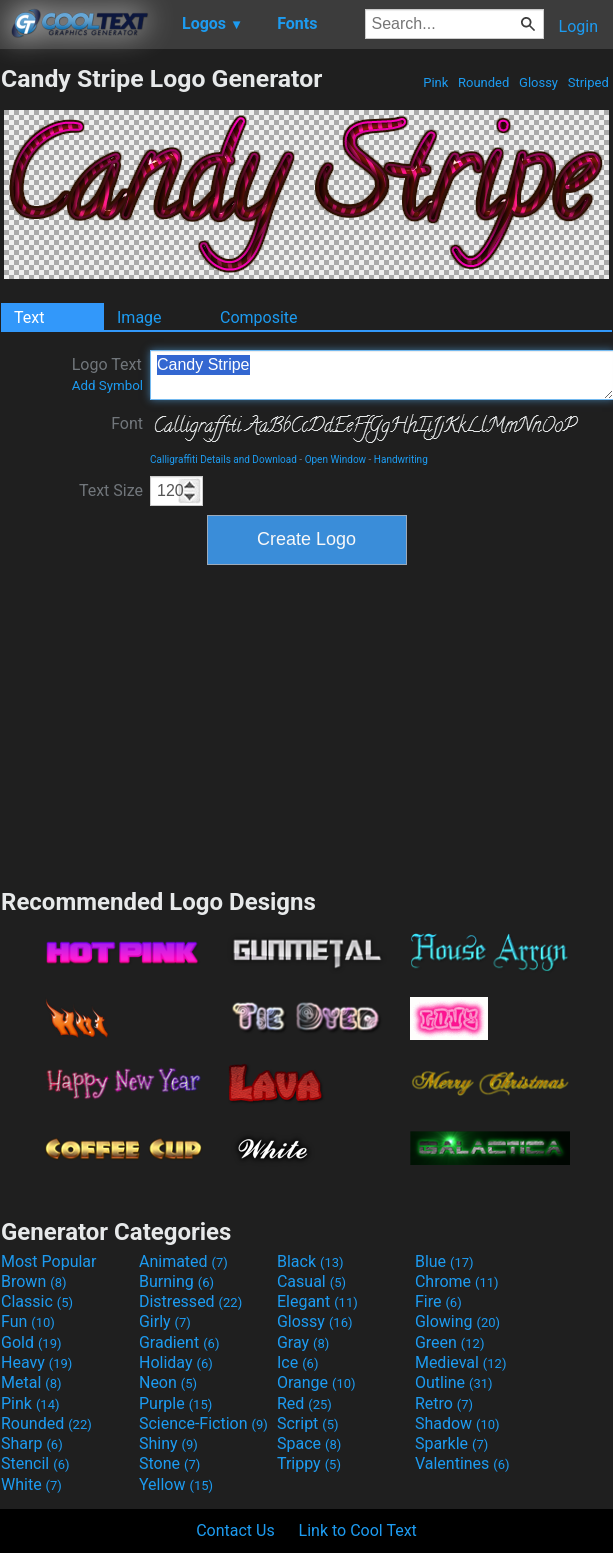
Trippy (309, 1463)
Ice (297, 1362)
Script (308, 1423)
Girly (165, 1321)
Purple (175, 1403)
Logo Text (107, 374)
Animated (183, 1261)
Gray (303, 1342)
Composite (259, 317)
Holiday (176, 1362)
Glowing (457, 1321)
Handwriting (401, 459)
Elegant (317, 1301)
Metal (31, 1382)
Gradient (179, 1342)
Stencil (35, 1463)
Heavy (36, 1362)
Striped (588, 82)
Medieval (461, 1362)
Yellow (176, 1484)
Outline (454, 1382)
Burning (176, 1281)
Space (309, 1443)
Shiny (168, 1443)
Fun (28, 1321)
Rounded (484, 82)
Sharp (32, 1443)
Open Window (335, 459)
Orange (316, 1382)
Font (127, 423)
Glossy (538, 82)
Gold (31, 1342)
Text (29, 317)
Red (304, 1403)
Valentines (462, 1463)
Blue (444, 1261)
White (31, 1484)
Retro (444, 1403)
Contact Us (235, 1530)
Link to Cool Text (358, 1530)
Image (139, 317)
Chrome (457, 1281)
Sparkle (451, 1443)
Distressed (190, 1301)
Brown (33, 1281)
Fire (438, 1301)
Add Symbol (107, 385)
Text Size (111, 490)
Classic (37, 1301)
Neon (168, 1382)
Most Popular (49, 1261)
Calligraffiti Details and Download (223, 459)
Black (310, 1261)
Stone (169, 1463)
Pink (436, 82)
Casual (311, 1281)
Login (578, 26)
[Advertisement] (307, 724)
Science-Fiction (203, 1423)
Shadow (457, 1423)
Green (450, 1342)
